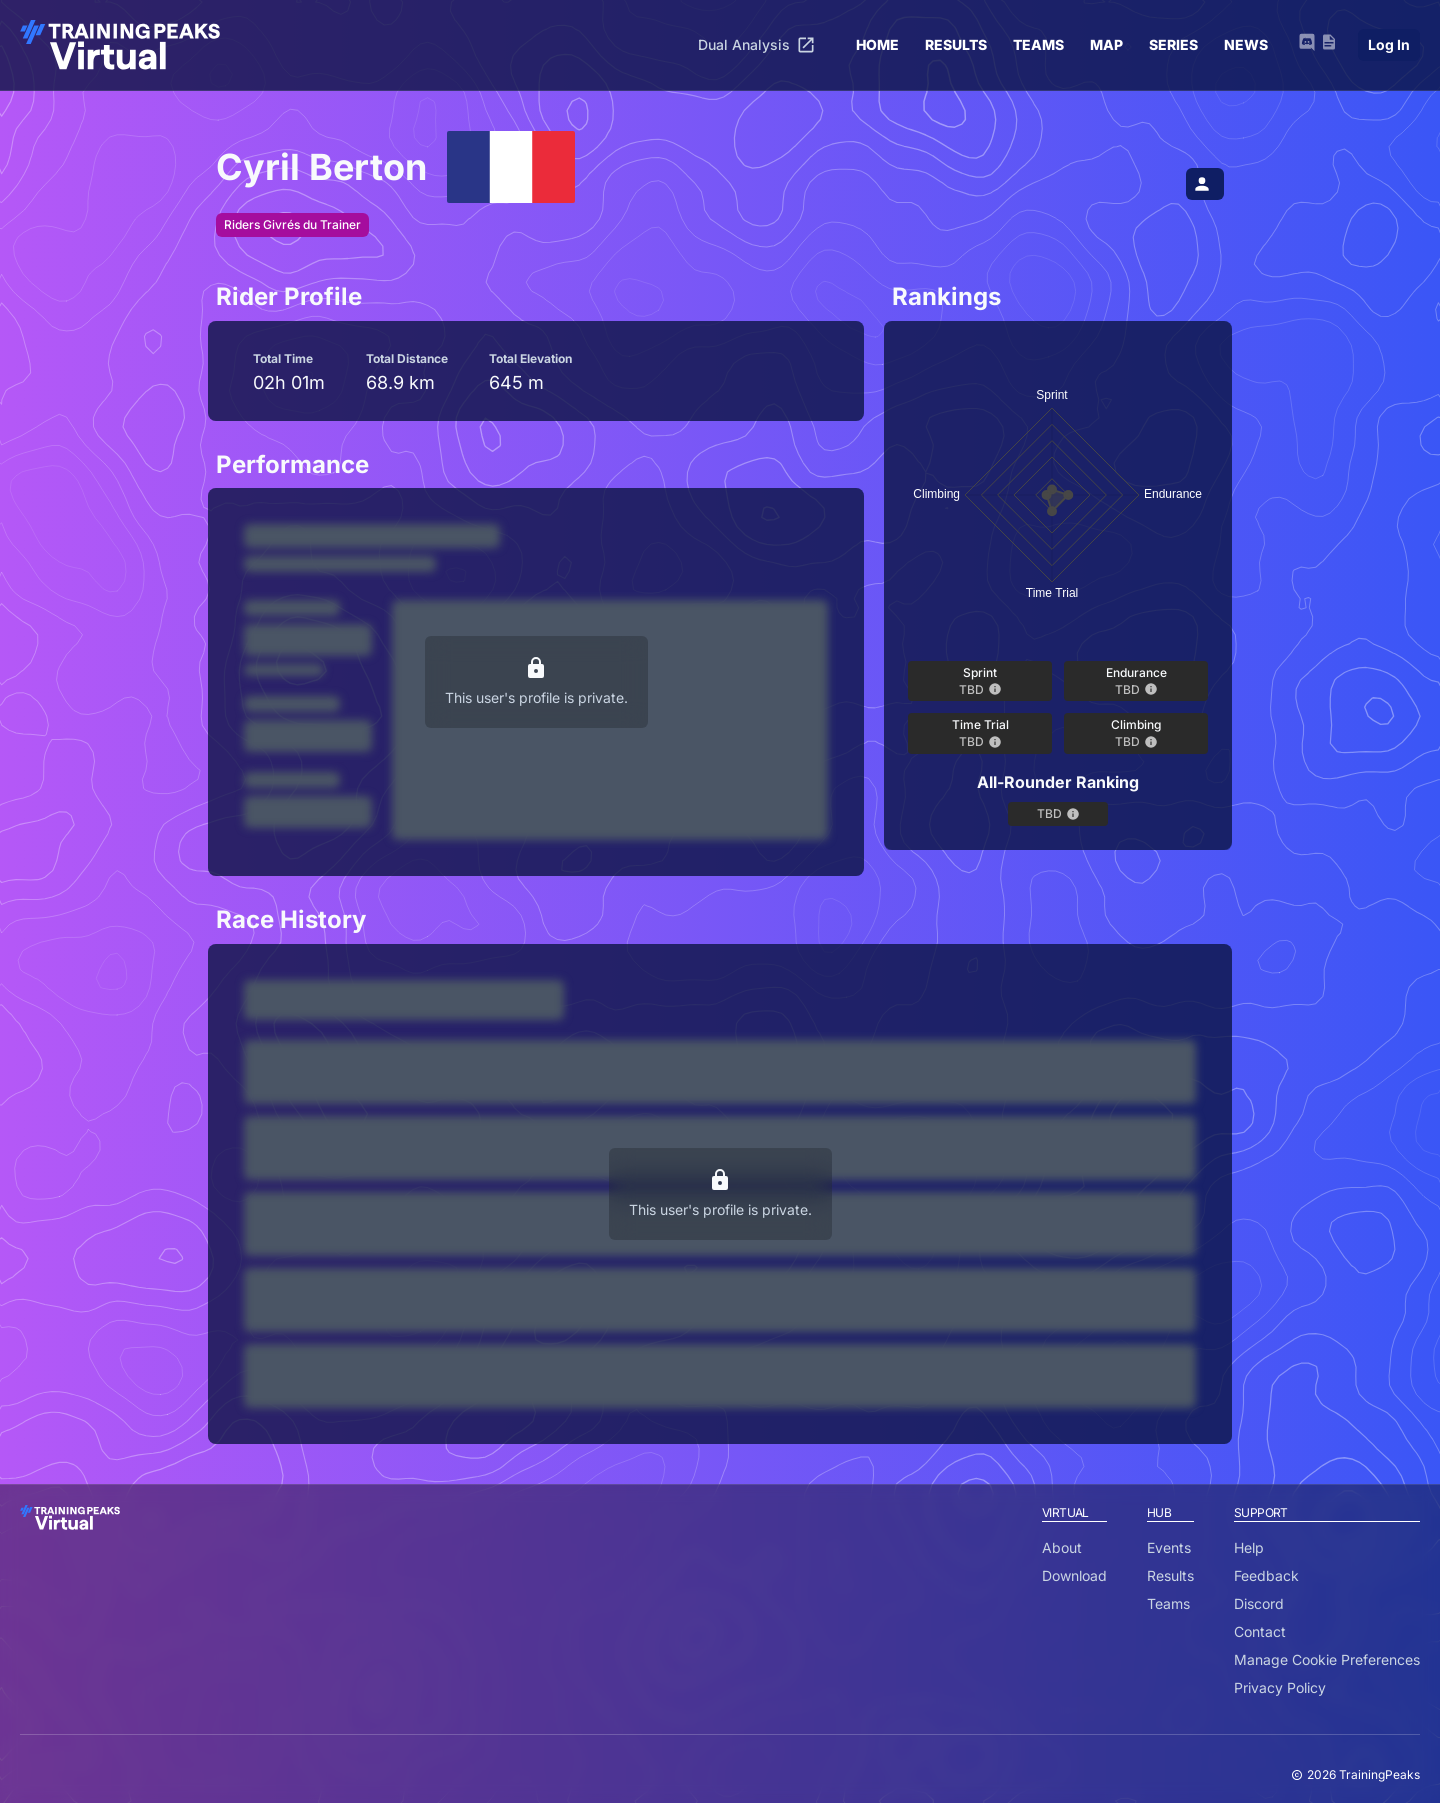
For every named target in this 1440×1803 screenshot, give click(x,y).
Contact (1260, 1631)
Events (1169, 1547)
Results (1170, 1575)
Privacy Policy (1280, 1687)
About (1062, 1547)
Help (1249, 1547)
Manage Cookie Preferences (1327, 1659)
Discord (1259, 1603)
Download (1074, 1575)
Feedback (1266, 1575)
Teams (1168, 1603)
